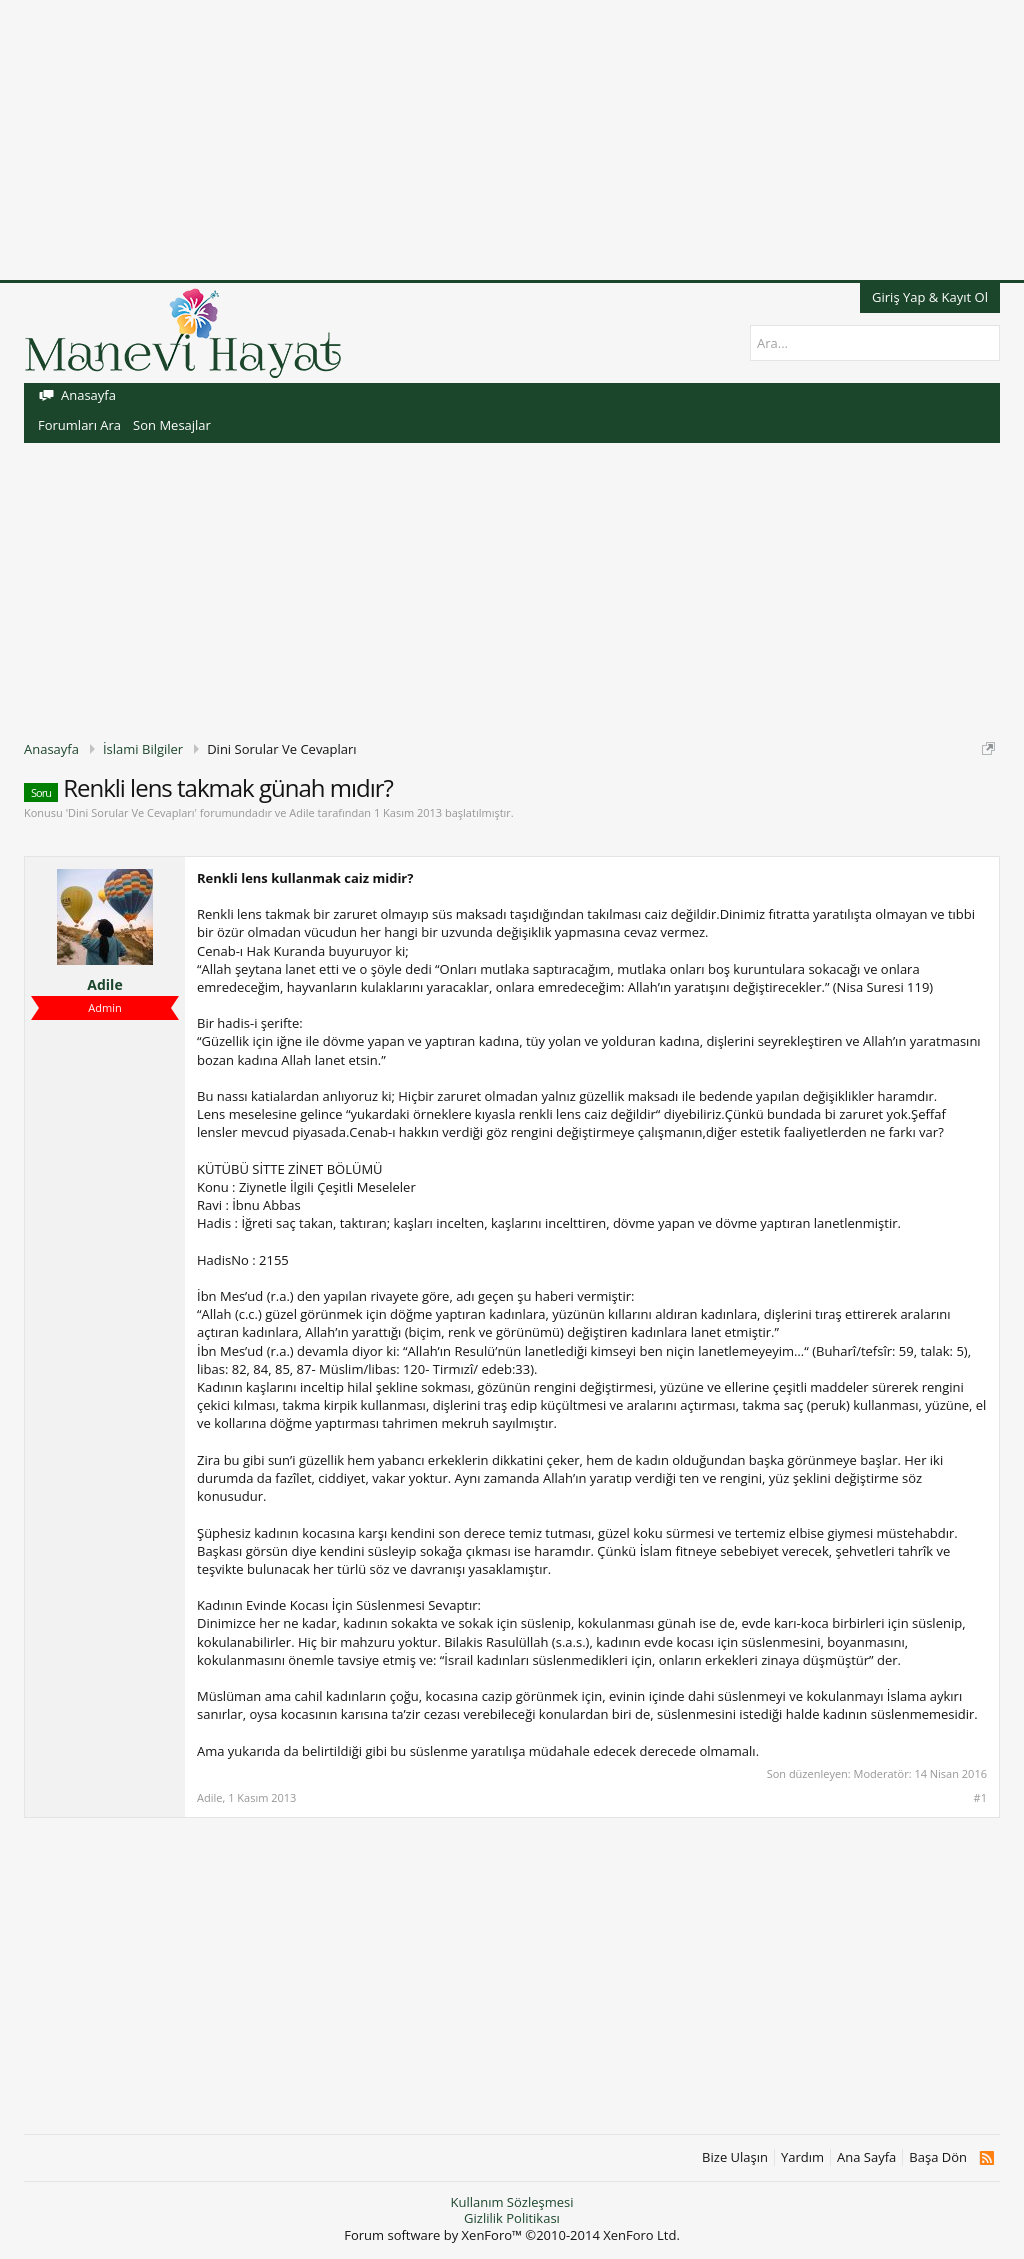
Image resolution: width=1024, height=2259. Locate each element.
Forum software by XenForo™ (512, 2235)
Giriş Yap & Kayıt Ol (930, 297)
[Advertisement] (512, 140)
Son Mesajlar (172, 425)
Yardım (802, 2157)
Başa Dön (938, 2157)
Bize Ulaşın (735, 2157)
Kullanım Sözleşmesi (511, 2202)
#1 (980, 1798)
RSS (986, 2158)
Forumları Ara (79, 425)
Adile (301, 812)
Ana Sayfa (866, 2157)
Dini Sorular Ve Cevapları (131, 812)
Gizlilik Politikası (512, 2218)
